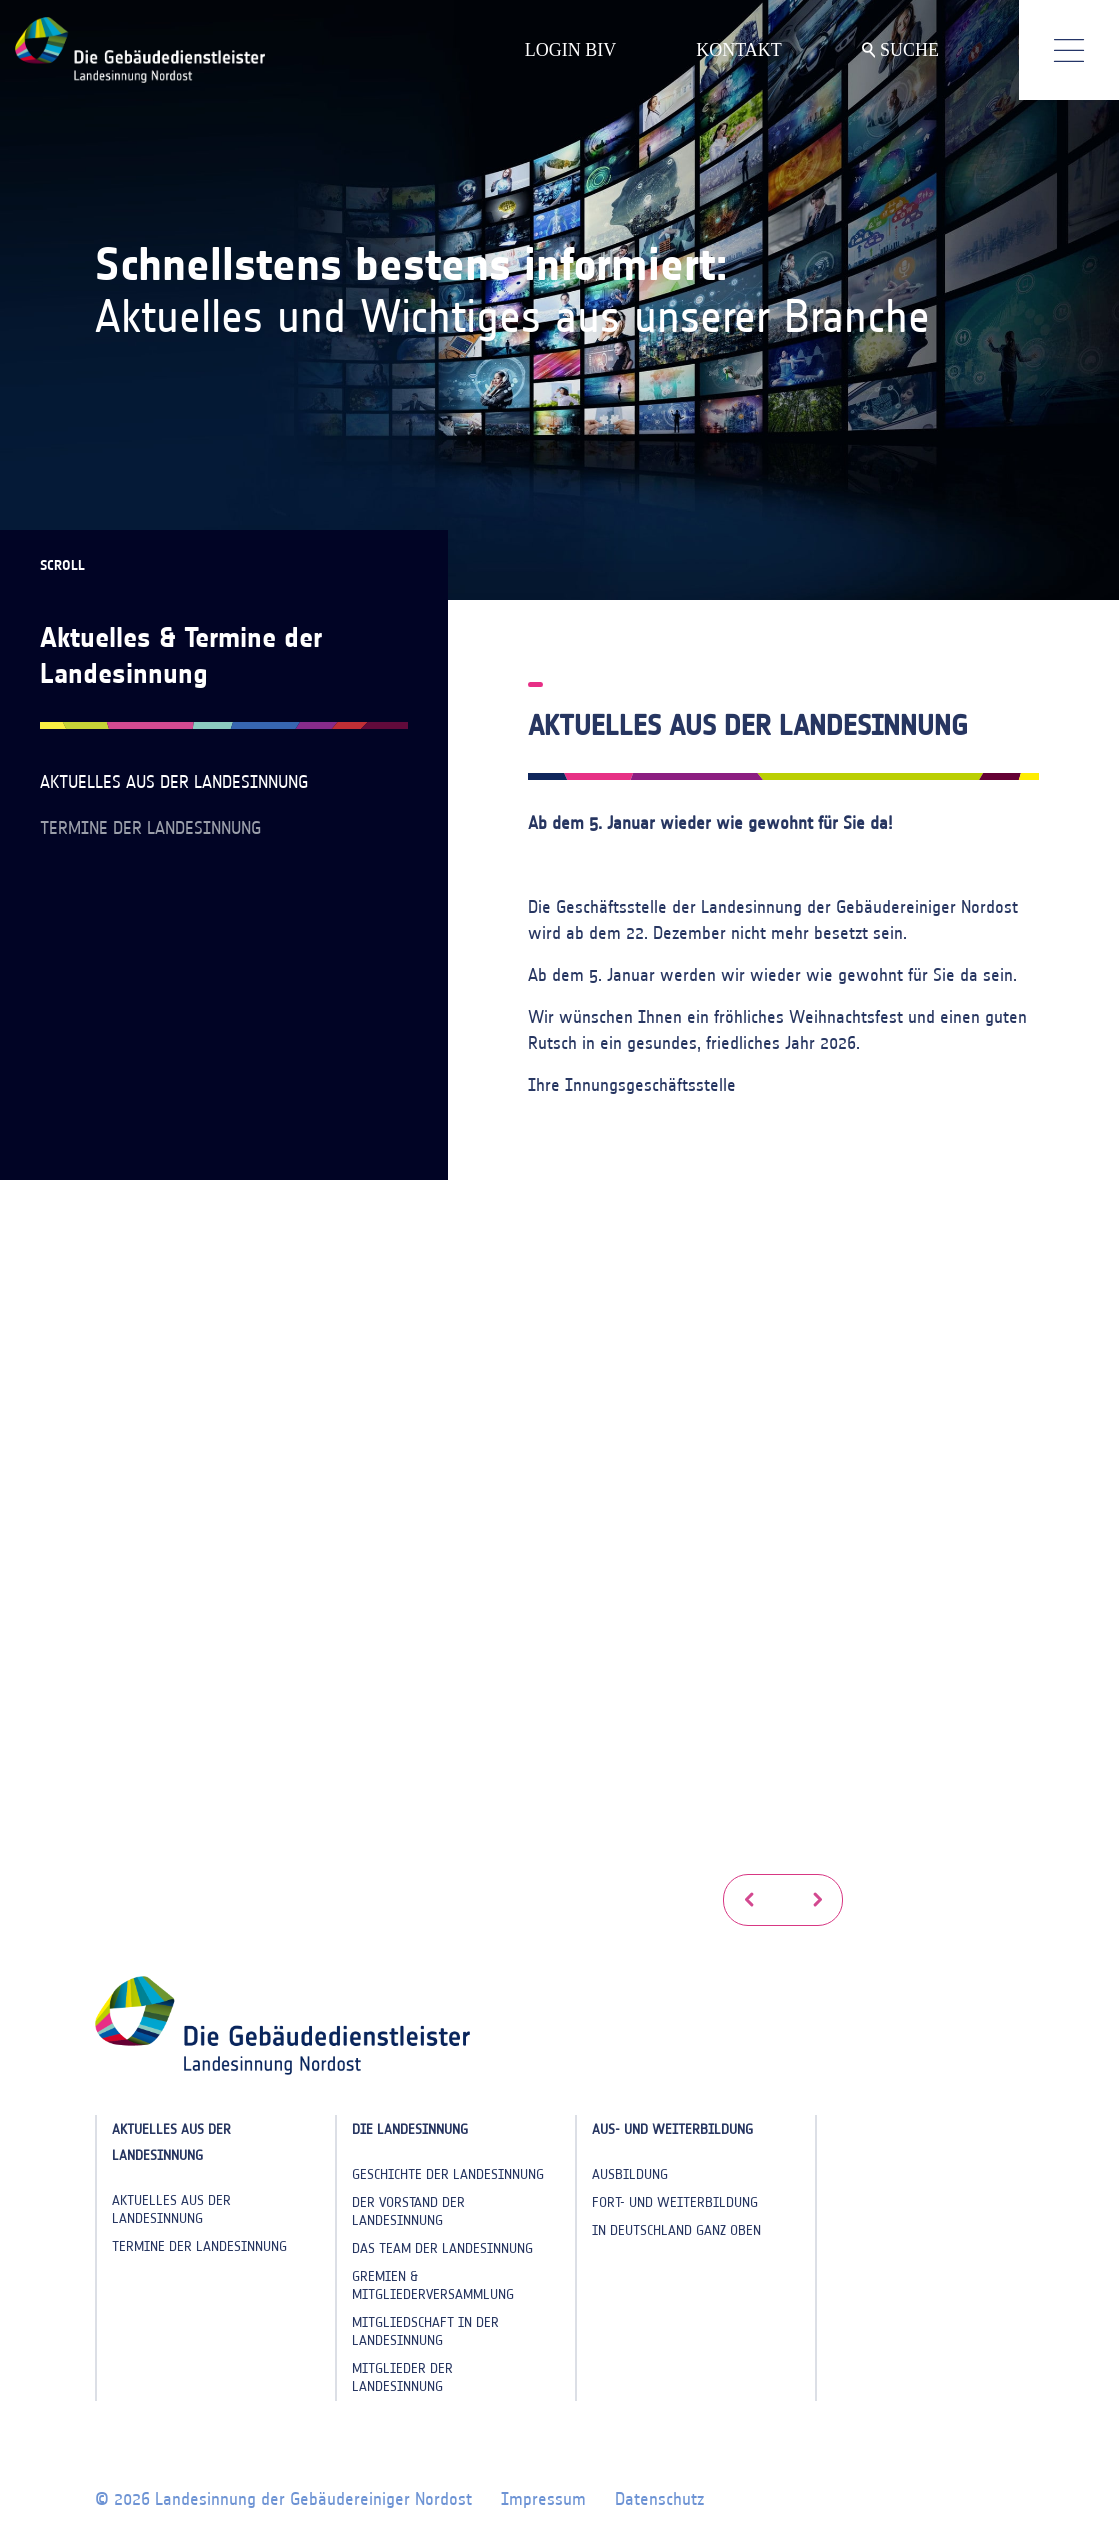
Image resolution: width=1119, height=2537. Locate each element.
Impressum (543, 2499)
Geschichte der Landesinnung (448, 2174)
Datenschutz (659, 2499)
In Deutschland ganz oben (676, 2230)
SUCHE (900, 50)
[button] (749, 1900)
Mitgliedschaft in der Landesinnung (425, 2331)
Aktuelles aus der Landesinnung (174, 782)
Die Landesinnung (410, 2129)
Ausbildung (630, 2174)
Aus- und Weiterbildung (672, 2129)
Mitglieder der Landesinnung (402, 2377)
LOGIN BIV (571, 50)
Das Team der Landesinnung (442, 2248)
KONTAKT (739, 50)
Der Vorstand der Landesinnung (408, 2211)
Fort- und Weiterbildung (675, 2202)
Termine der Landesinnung (150, 828)
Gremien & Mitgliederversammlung (433, 2285)
